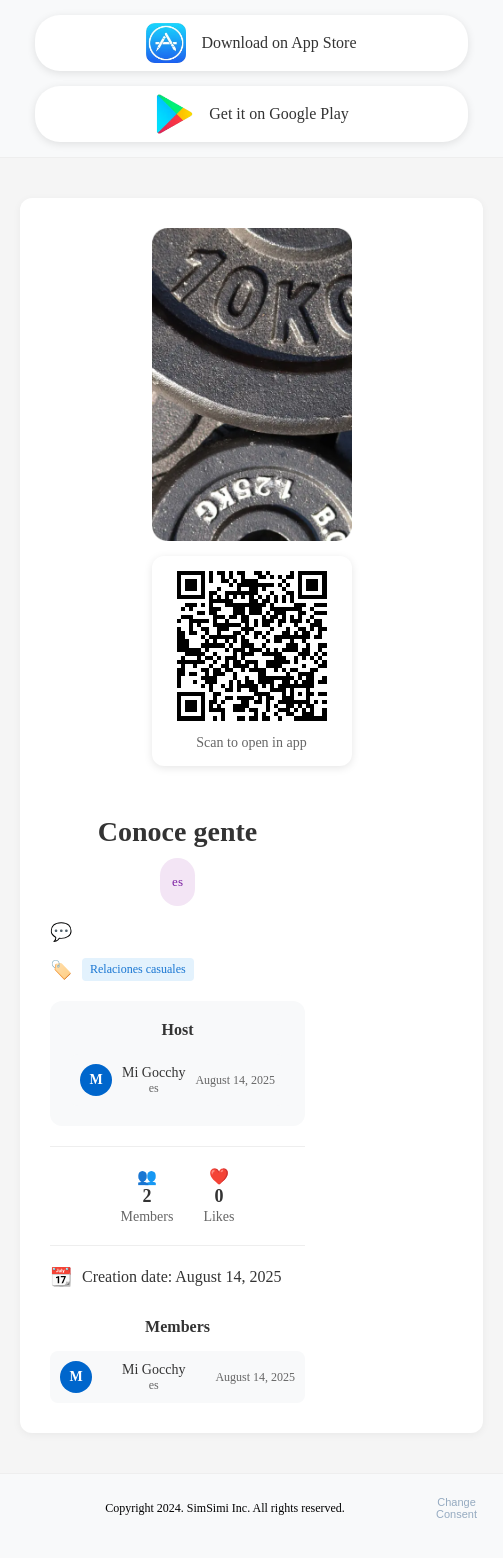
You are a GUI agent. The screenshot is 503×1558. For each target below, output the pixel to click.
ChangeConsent (456, 1508)
